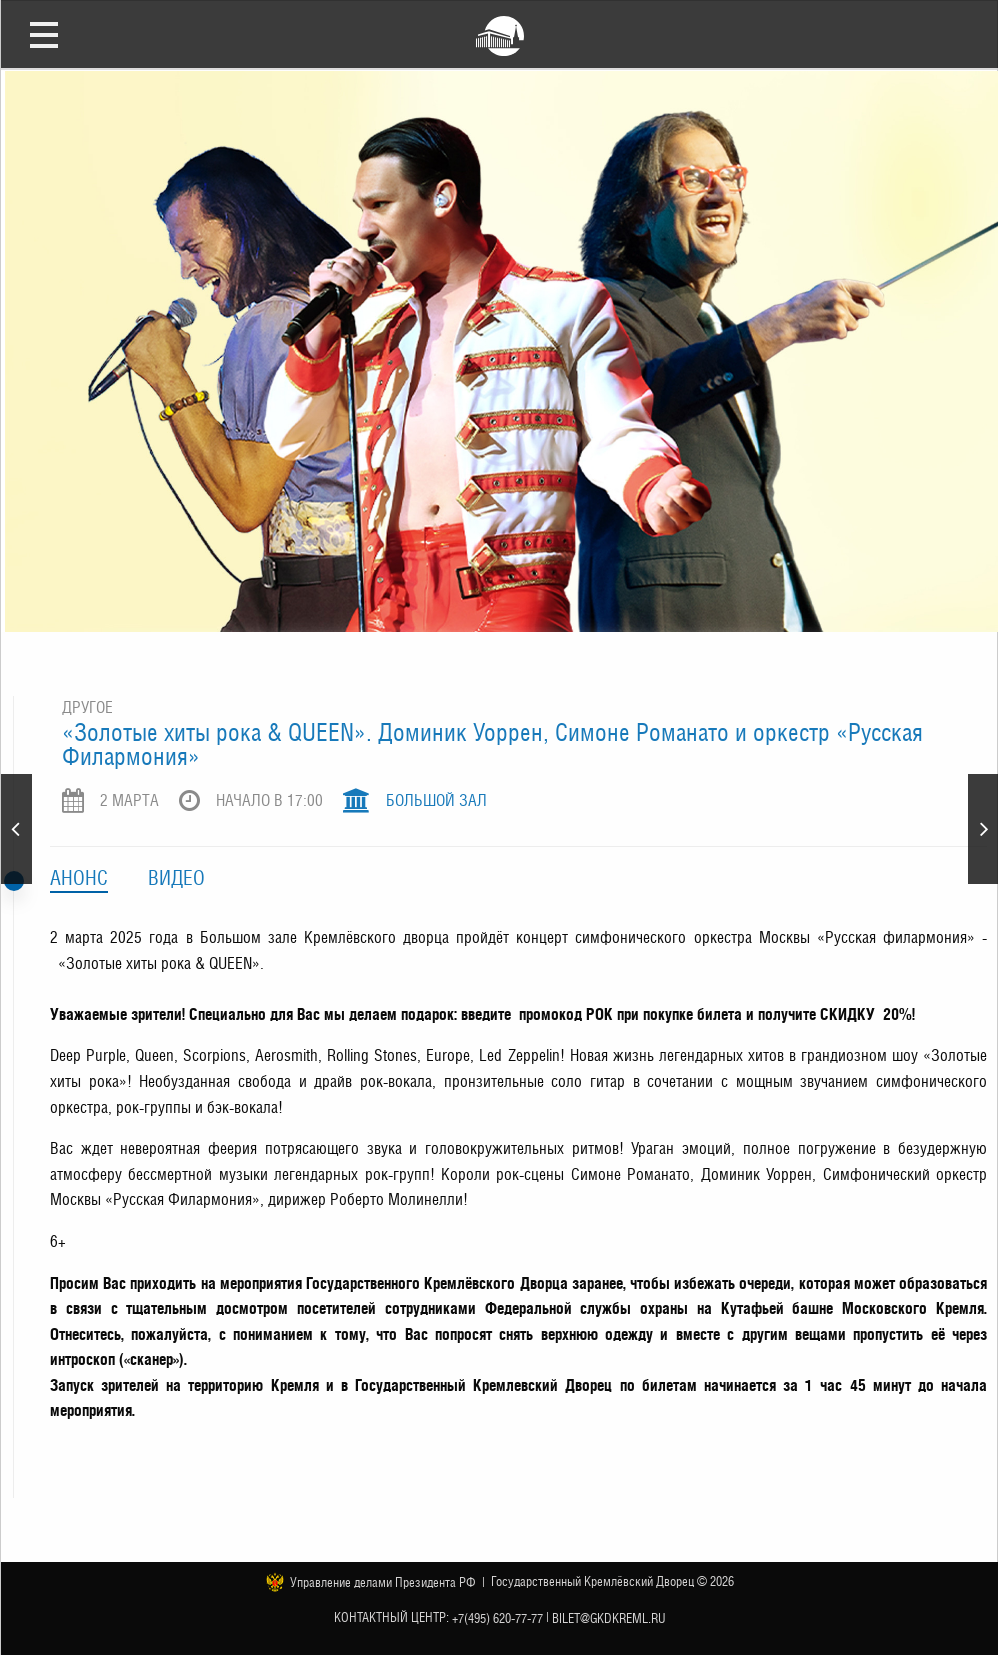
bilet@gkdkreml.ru (609, 1618)
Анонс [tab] (79, 878)
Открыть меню (44, 34)
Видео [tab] (176, 878)
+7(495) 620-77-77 (497, 1618)
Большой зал (436, 800)
